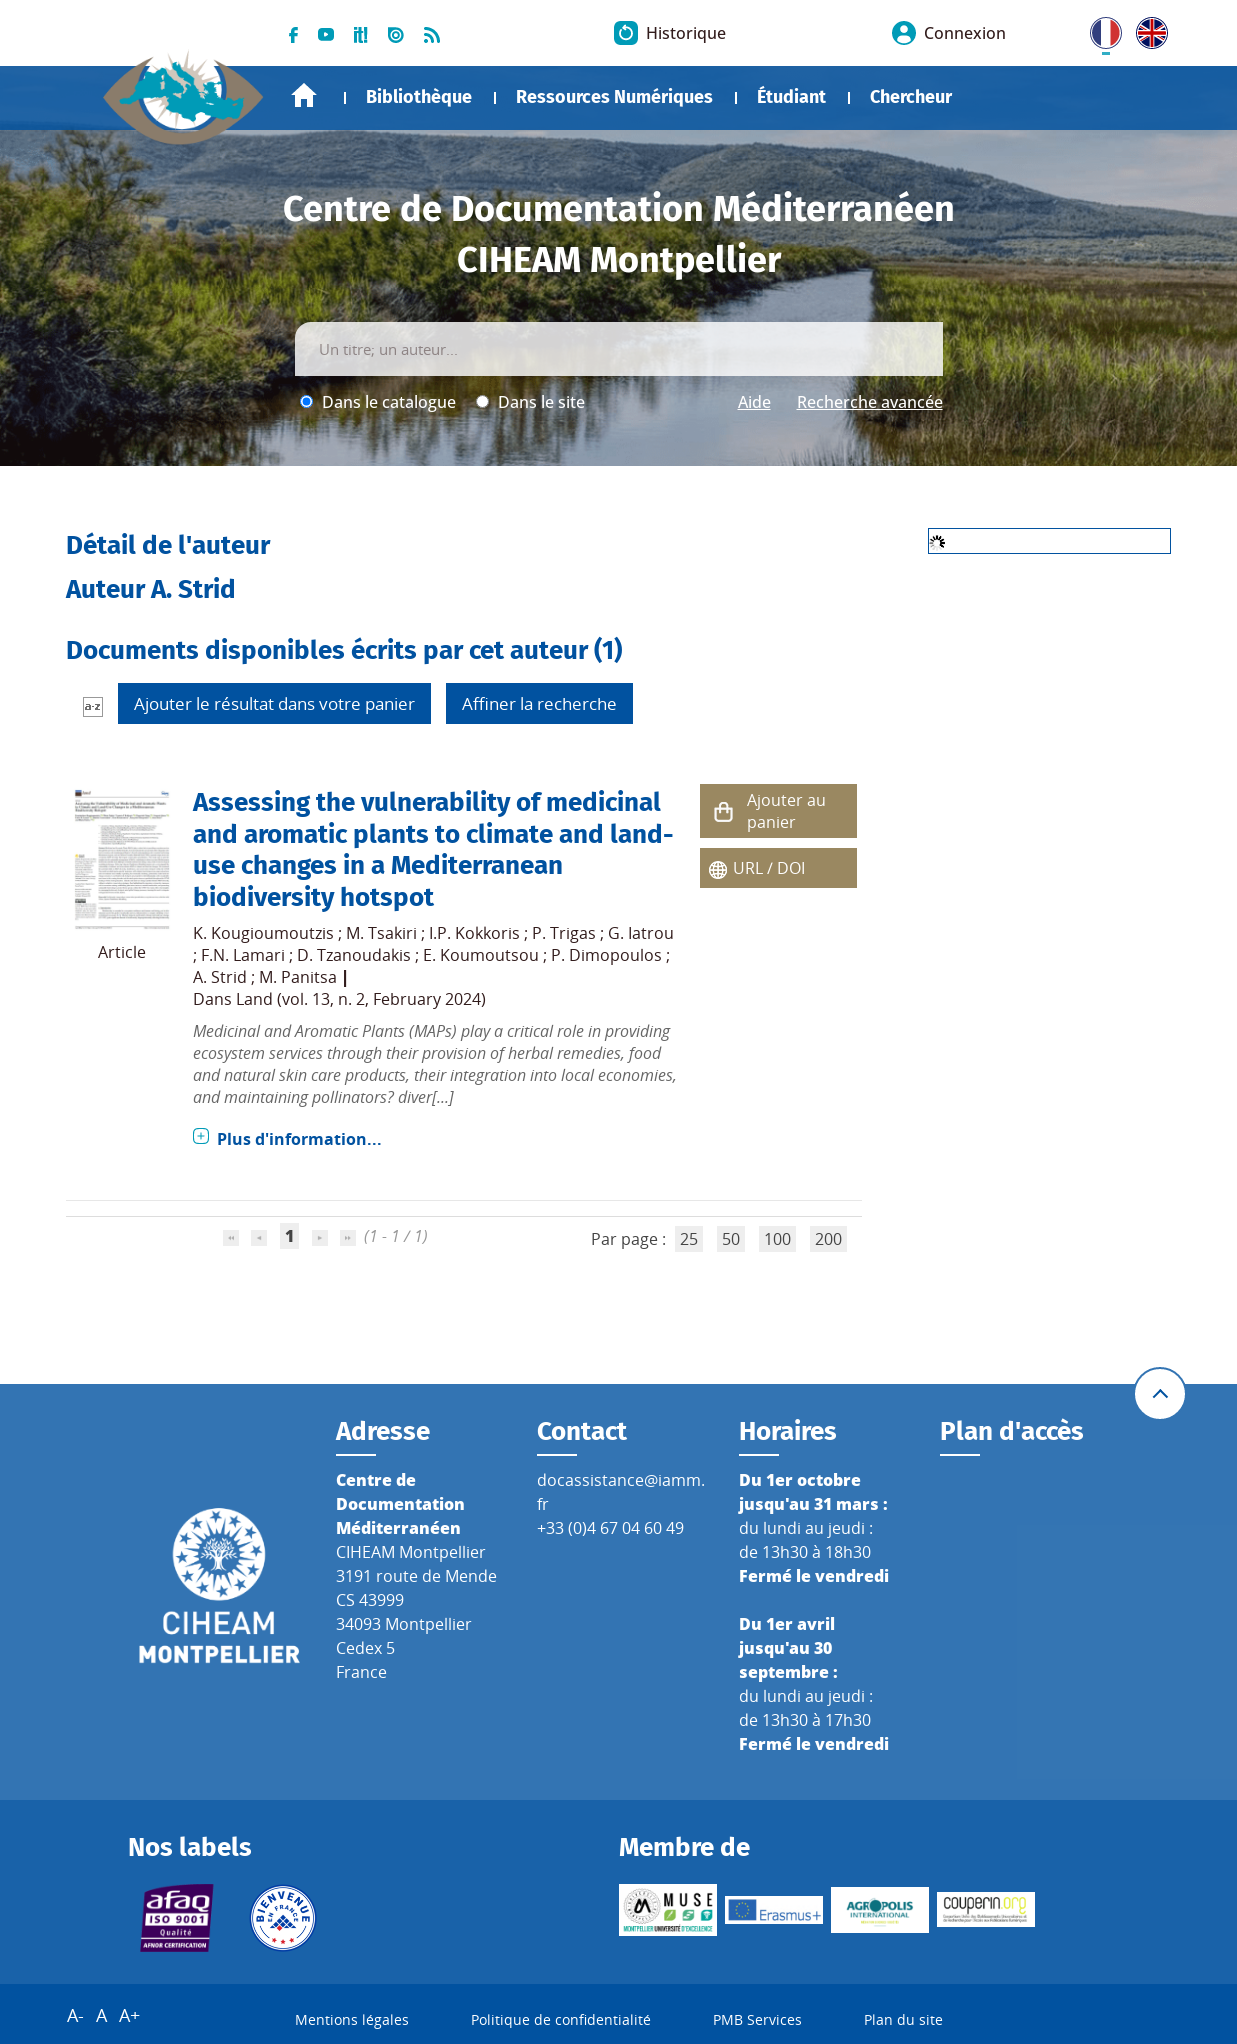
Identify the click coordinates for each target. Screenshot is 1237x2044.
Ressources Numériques (614, 97)
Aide (754, 402)
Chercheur (911, 97)
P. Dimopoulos (606, 955)
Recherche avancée (870, 402)
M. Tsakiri (381, 933)
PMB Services (757, 2019)
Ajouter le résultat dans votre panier (274, 703)
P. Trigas (564, 933)
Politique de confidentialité (561, 2019)
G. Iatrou (641, 933)
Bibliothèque (419, 97)
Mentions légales (352, 2019)
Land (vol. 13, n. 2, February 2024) (361, 999)
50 (731, 1239)
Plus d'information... (299, 1139)
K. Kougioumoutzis (263, 933)
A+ (129, 2015)
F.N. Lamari (243, 955)
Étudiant (791, 97)
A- (75, 2015)
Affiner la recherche (539, 703)
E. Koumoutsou (481, 955)
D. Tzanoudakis (354, 955)
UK (1147, 29)
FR (1099, 29)
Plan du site (903, 2019)
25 (689, 1239)
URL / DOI (769, 868)
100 (777, 1239)
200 (828, 1239)
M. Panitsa (298, 977)
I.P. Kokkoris (474, 933)
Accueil (304, 95)
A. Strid (220, 977)
